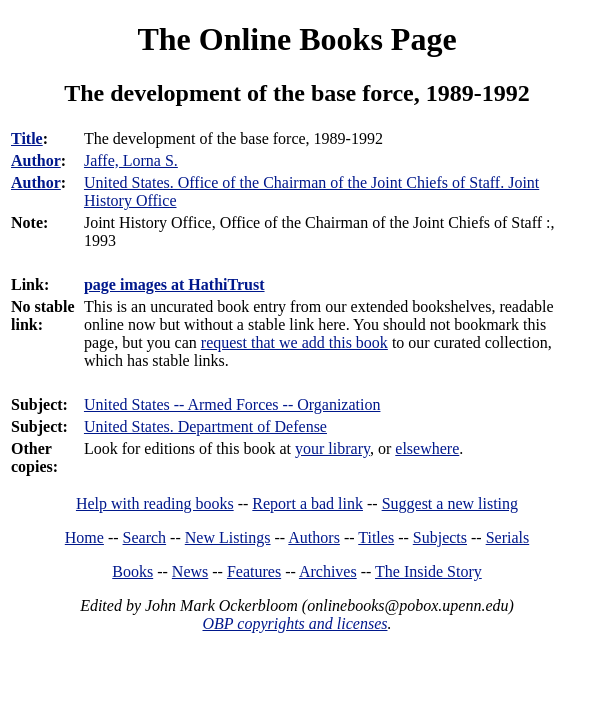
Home (84, 537)
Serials (508, 537)
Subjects (440, 537)
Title (27, 138)
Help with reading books (155, 503)
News (190, 571)
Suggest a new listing (450, 503)
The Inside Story (428, 571)
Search (145, 537)
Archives (328, 571)
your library (332, 448)
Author (36, 160)
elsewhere (427, 448)
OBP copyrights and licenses (294, 623)
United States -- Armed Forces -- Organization (232, 404)
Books (132, 571)
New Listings (228, 537)
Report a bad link (307, 503)
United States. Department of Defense (205, 426)
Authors (314, 537)
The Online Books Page (296, 39)
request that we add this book (294, 342)
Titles (376, 537)
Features (254, 571)
